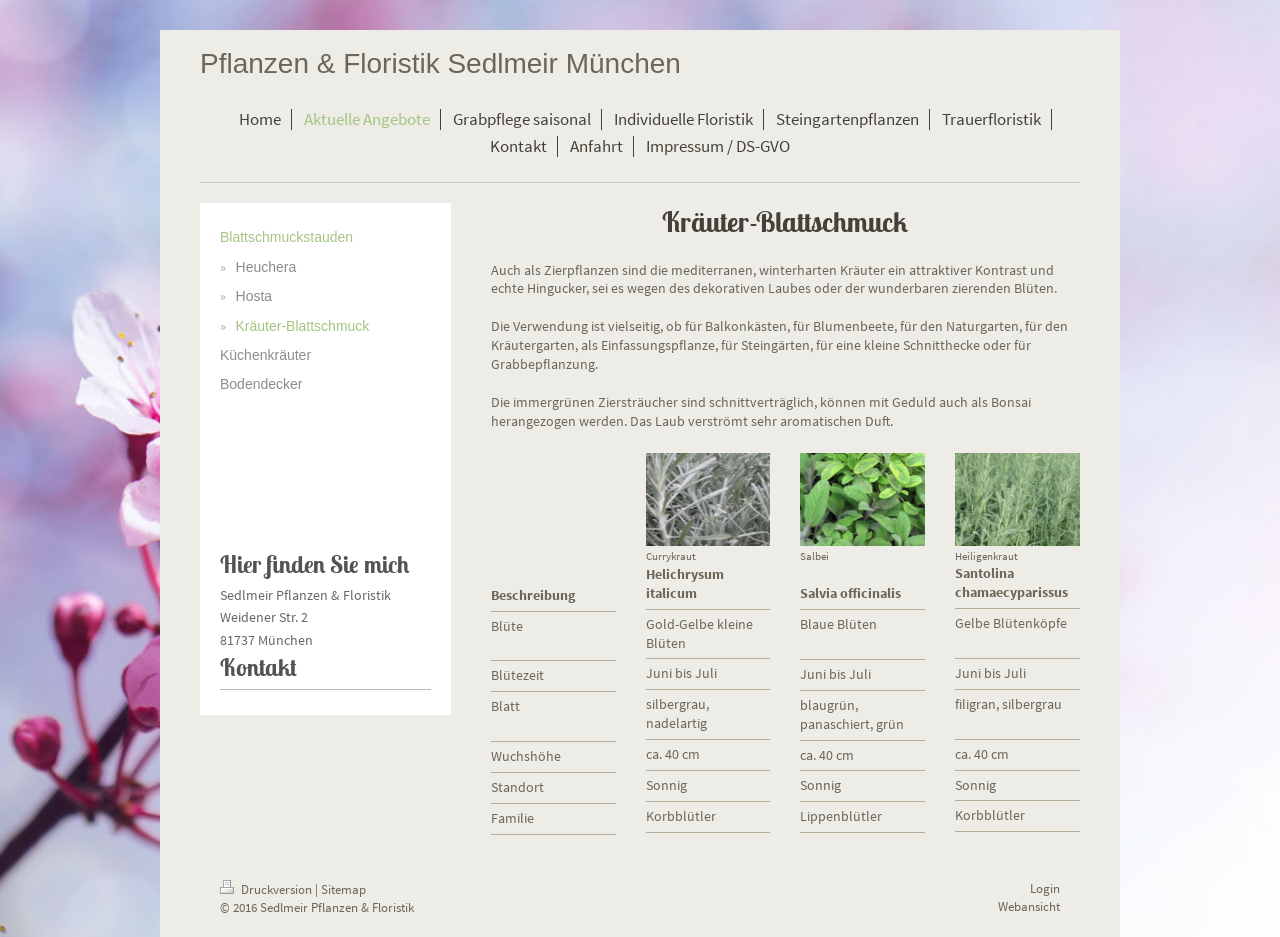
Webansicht (1029, 906)
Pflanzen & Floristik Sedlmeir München (440, 63)
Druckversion (267, 889)
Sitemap (343, 889)
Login (1045, 888)
